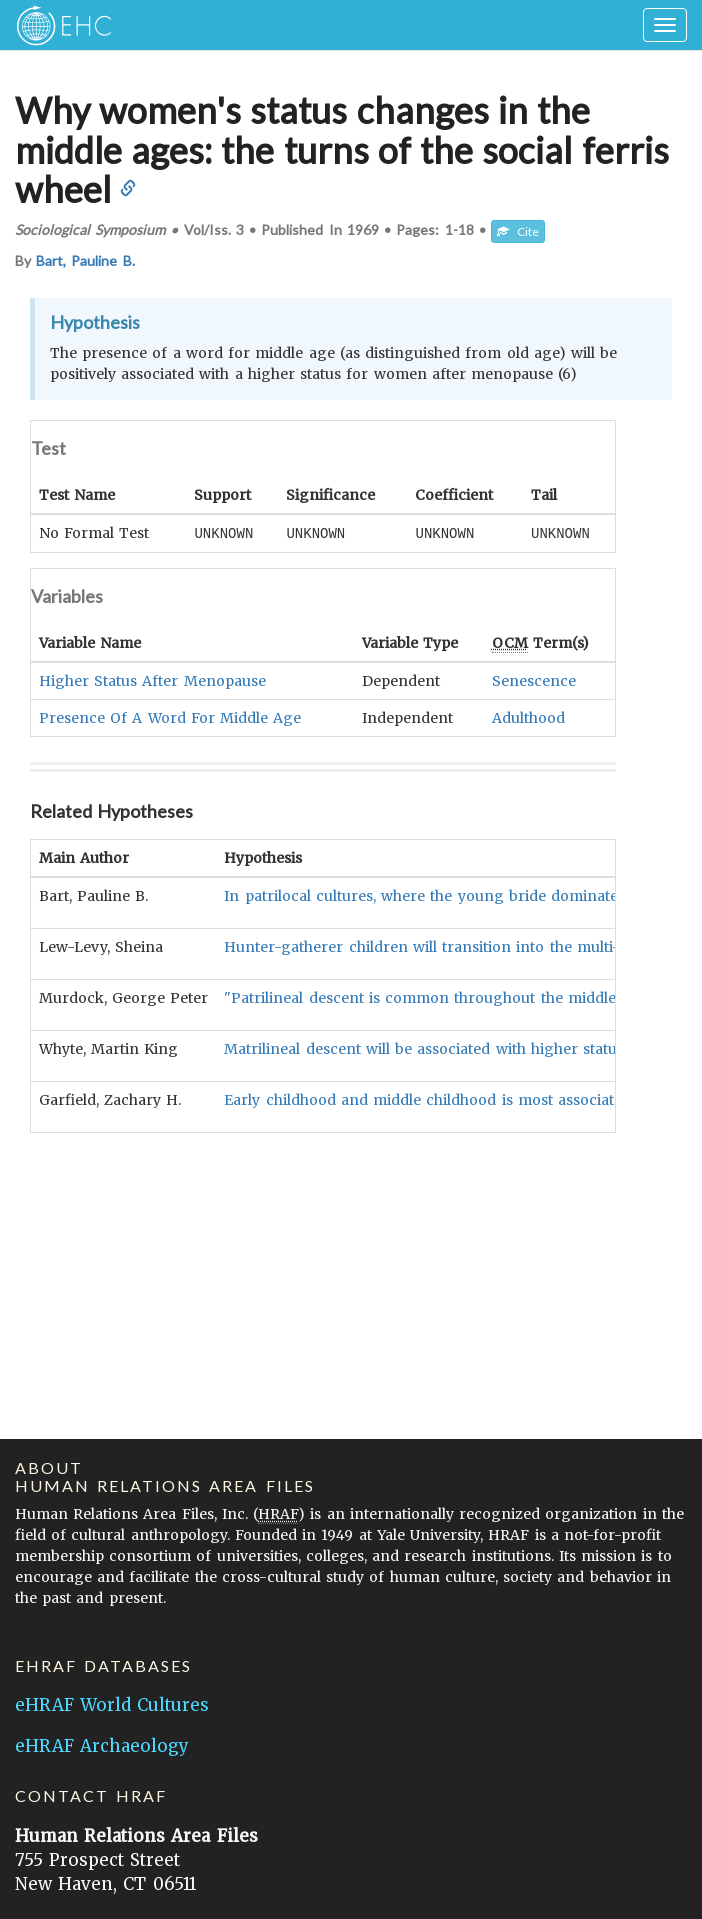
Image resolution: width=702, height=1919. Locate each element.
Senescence (534, 680)
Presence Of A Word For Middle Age (170, 717)
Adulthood (528, 717)
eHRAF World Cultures (112, 1705)
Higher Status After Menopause (152, 680)
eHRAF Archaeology (102, 1746)
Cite (518, 231)
